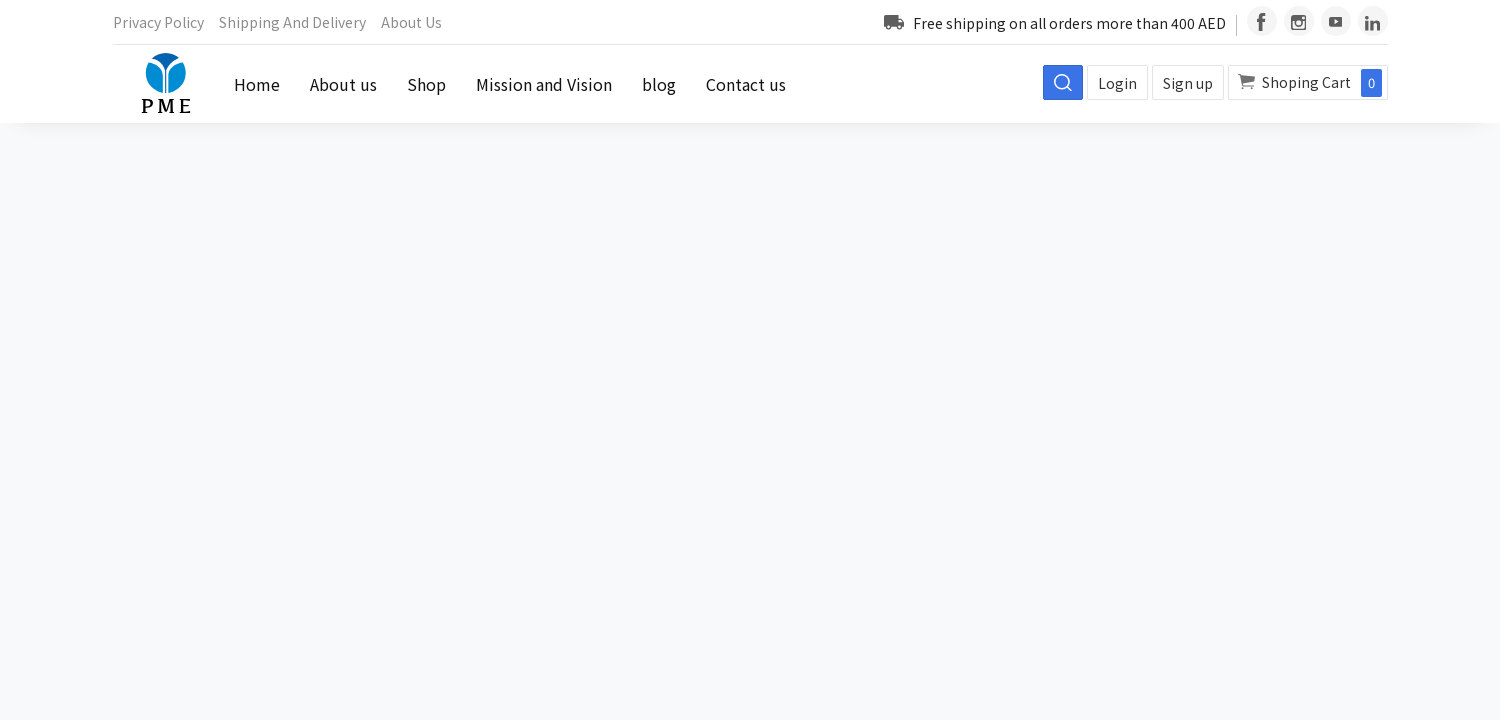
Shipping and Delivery (292, 22)
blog (659, 84)
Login (1117, 83)
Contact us (746, 84)
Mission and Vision (544, 84)
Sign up (1188, 83)
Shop (426, 84)
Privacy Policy (158, 22)
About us (411, 22)
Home (257, 84)
